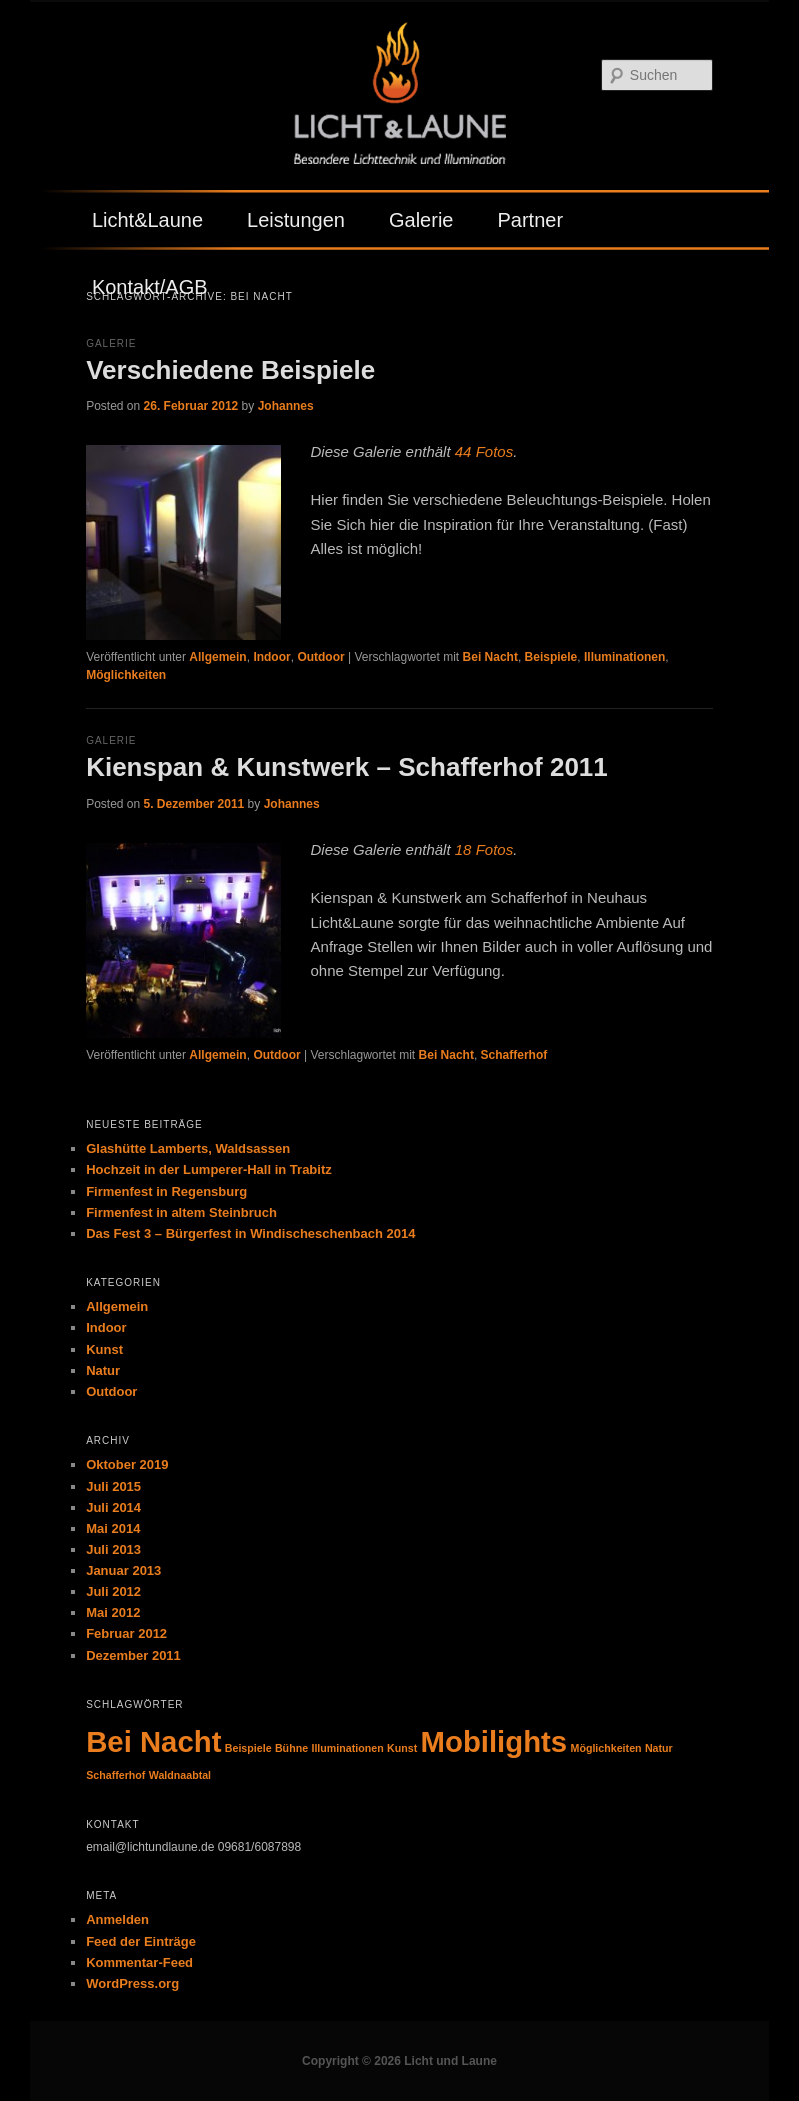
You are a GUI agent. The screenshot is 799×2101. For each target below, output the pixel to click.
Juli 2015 (113, 1486)
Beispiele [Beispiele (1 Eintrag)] (248, 1748)
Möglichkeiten (126, 675)
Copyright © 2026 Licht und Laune (399, 2061)
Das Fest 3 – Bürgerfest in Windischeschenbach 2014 (250, 1233)
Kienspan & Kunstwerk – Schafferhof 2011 (347, 767)
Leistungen (296, 220)
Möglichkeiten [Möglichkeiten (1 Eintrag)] (606, 1748)
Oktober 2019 (127, 1464)
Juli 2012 (113, 1591)
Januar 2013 (123, 1570)
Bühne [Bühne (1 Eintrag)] (291, 1748)
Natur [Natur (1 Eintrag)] (659, 1748)
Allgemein (217, 657)
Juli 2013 (113, 1549)
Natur (103, 1370)
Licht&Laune (147, 220)
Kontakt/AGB (150, 287)
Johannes (286, 406)
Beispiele (551, 657)
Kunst (104, 1349)
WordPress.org (132, 1983)
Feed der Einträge (141, 1941)
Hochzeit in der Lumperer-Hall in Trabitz (209, 1169)
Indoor (271, 657)
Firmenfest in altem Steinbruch (181, 1212)
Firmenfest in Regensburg (166, 1191)
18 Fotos (484, 849)
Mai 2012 (113, 1612)
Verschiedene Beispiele (230, 370)
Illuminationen (624, 657)
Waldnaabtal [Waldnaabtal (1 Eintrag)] (180, 1775)
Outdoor (320, 657)
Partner (530, 220)
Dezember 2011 (133, 1655)
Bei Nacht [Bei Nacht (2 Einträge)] (153, 1741)
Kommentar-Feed (139, 1962)
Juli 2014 (113, 1507)
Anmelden (117, 1919)
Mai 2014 (113, 1528)
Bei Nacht (490, 657)
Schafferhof (514, 1055)
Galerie (421, 220)
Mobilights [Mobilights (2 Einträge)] (494, 1741)
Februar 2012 (126, 1633)
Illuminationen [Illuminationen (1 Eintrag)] (347, 1748)
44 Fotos (484, 451)
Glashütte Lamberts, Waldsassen (188, 1148)
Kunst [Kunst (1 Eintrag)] (402, 1748)
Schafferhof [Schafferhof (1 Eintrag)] (115, 1775)
